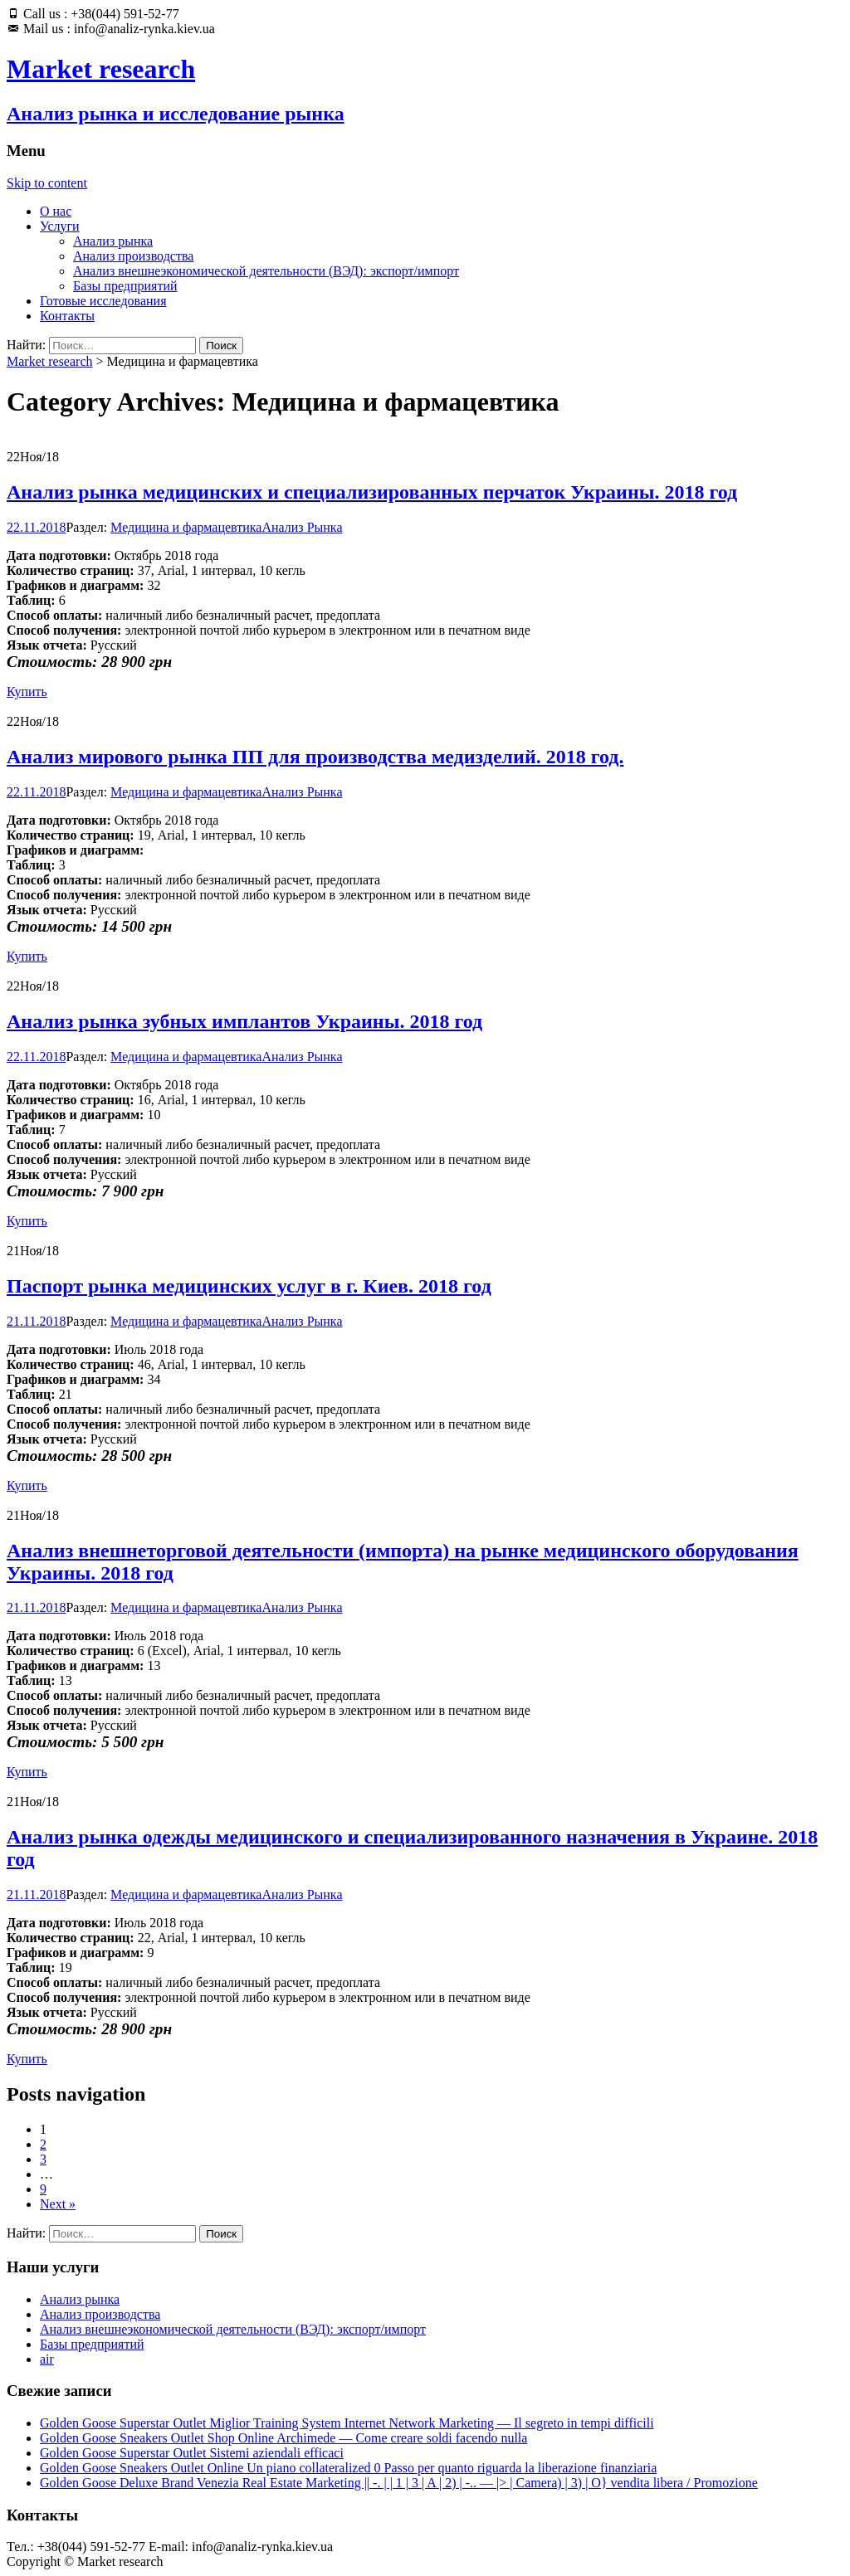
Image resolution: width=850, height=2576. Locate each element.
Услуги (60, 226)
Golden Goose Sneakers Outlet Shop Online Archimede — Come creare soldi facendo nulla (283, 2438)
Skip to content (47, 183)
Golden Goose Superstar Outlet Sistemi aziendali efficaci (192, 2453)
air (47, 2359)
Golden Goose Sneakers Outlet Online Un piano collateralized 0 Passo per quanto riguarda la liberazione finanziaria (348, 2468)
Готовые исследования (103, 301)
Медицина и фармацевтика (185, 527)
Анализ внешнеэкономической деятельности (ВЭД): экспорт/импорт (266, 271)
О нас (55, 211)
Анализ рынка (113, 241)
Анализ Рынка (301, 527)
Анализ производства (133, 256)
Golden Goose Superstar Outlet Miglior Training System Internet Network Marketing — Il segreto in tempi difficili (347, 2423)
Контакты (67, 316)
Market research (50, 361)
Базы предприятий (125, 286)
